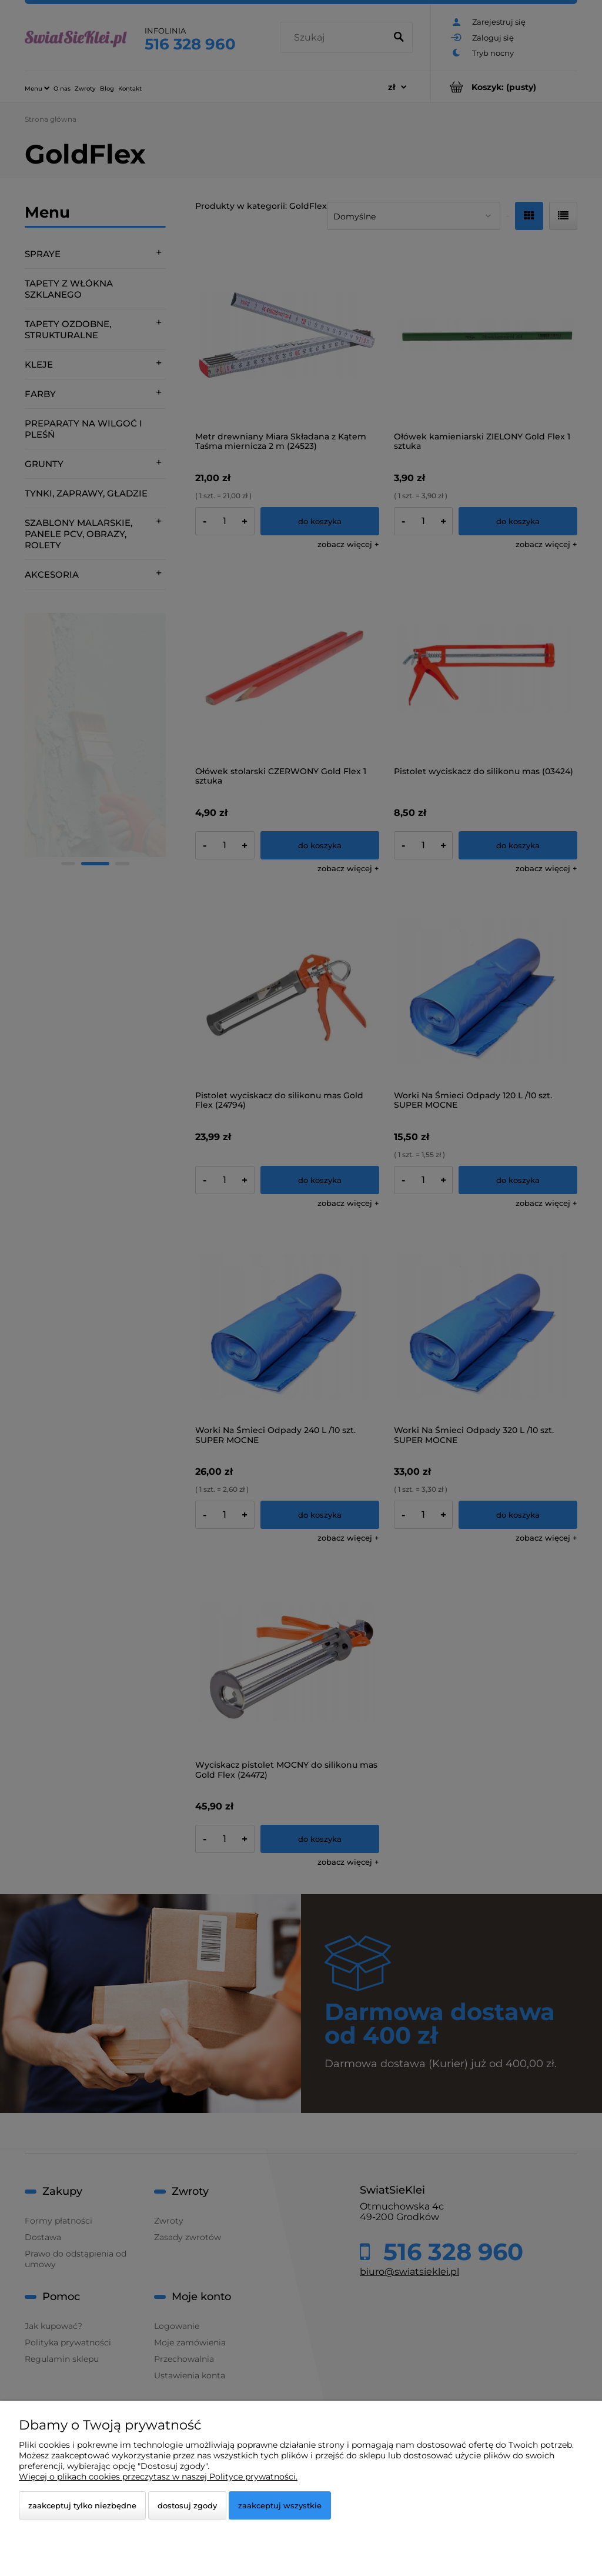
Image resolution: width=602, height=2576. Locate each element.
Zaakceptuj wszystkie (280, 2505)
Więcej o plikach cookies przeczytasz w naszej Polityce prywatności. (158, 2476)
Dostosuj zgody (187, 2505)
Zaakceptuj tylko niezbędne (82, 2505)
